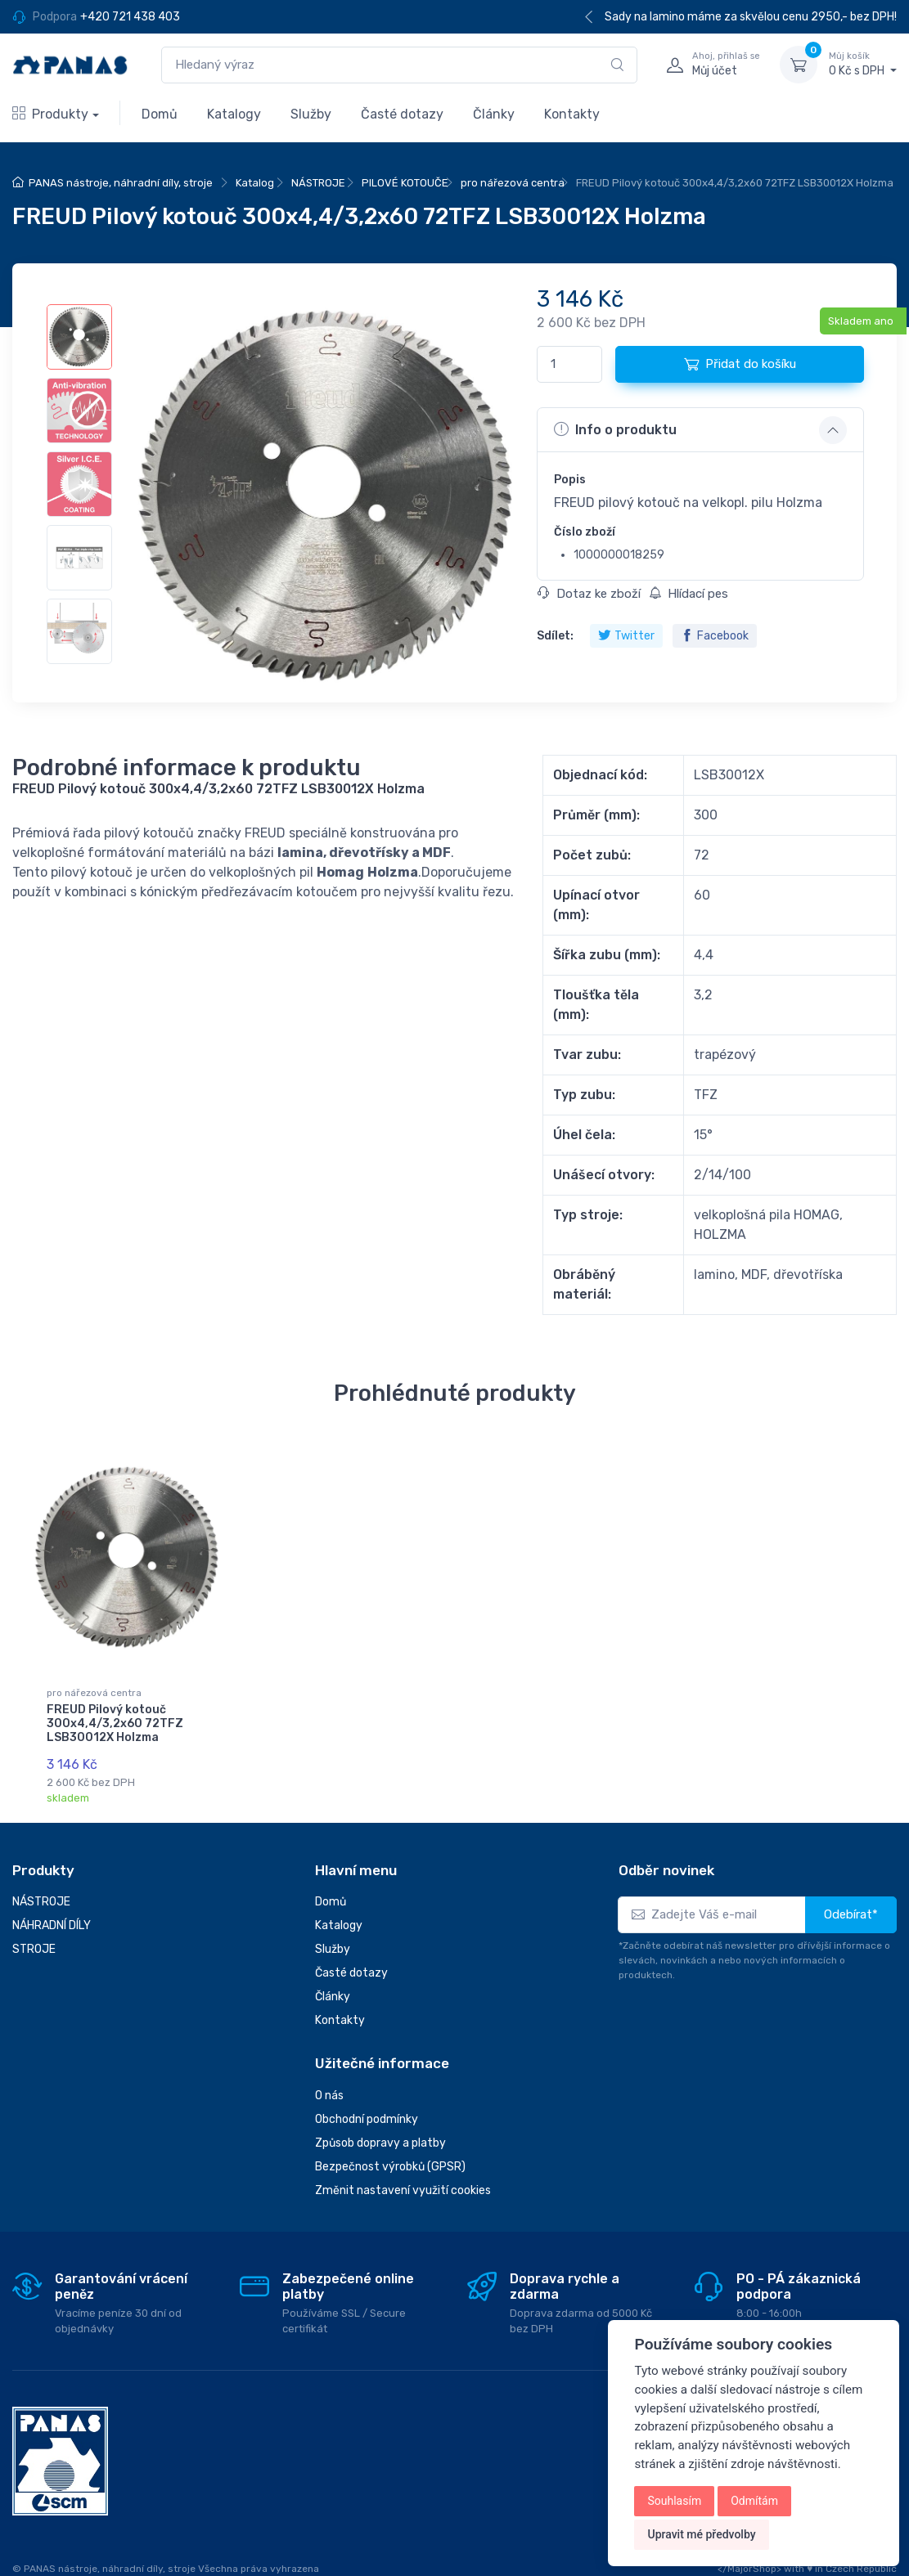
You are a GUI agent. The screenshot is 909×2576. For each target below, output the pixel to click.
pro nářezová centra (513, 183)
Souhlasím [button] (674, 2500)
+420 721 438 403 (130, 17)
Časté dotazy (402, 114)
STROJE (34, 1939)
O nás (329, 2086)
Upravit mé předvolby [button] (701, 2534)
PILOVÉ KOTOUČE (405, 183)
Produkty (50, 114)
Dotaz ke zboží (589, 593)
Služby (310, 114)
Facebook (715, 636)
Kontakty (572, 114)
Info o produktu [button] (615, 429)
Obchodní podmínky (366, 2109)
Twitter (626, 636)
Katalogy (234, 114)
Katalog (255, 183)
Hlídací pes (688, 593)
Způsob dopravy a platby (380, 2133)
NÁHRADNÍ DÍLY (51, 1916)
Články (494, 114)
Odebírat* (851, 1904)
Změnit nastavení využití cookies (403, 2181)
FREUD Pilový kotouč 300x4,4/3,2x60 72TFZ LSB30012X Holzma (115, 1723)
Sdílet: (555, 636)
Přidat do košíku (740, 364)
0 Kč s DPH (863, 64)
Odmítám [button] (754, 2500)
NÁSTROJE (318, 183)
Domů (160, 114)
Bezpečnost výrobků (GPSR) (390, 2157)
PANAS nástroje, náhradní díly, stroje (121, 183)
